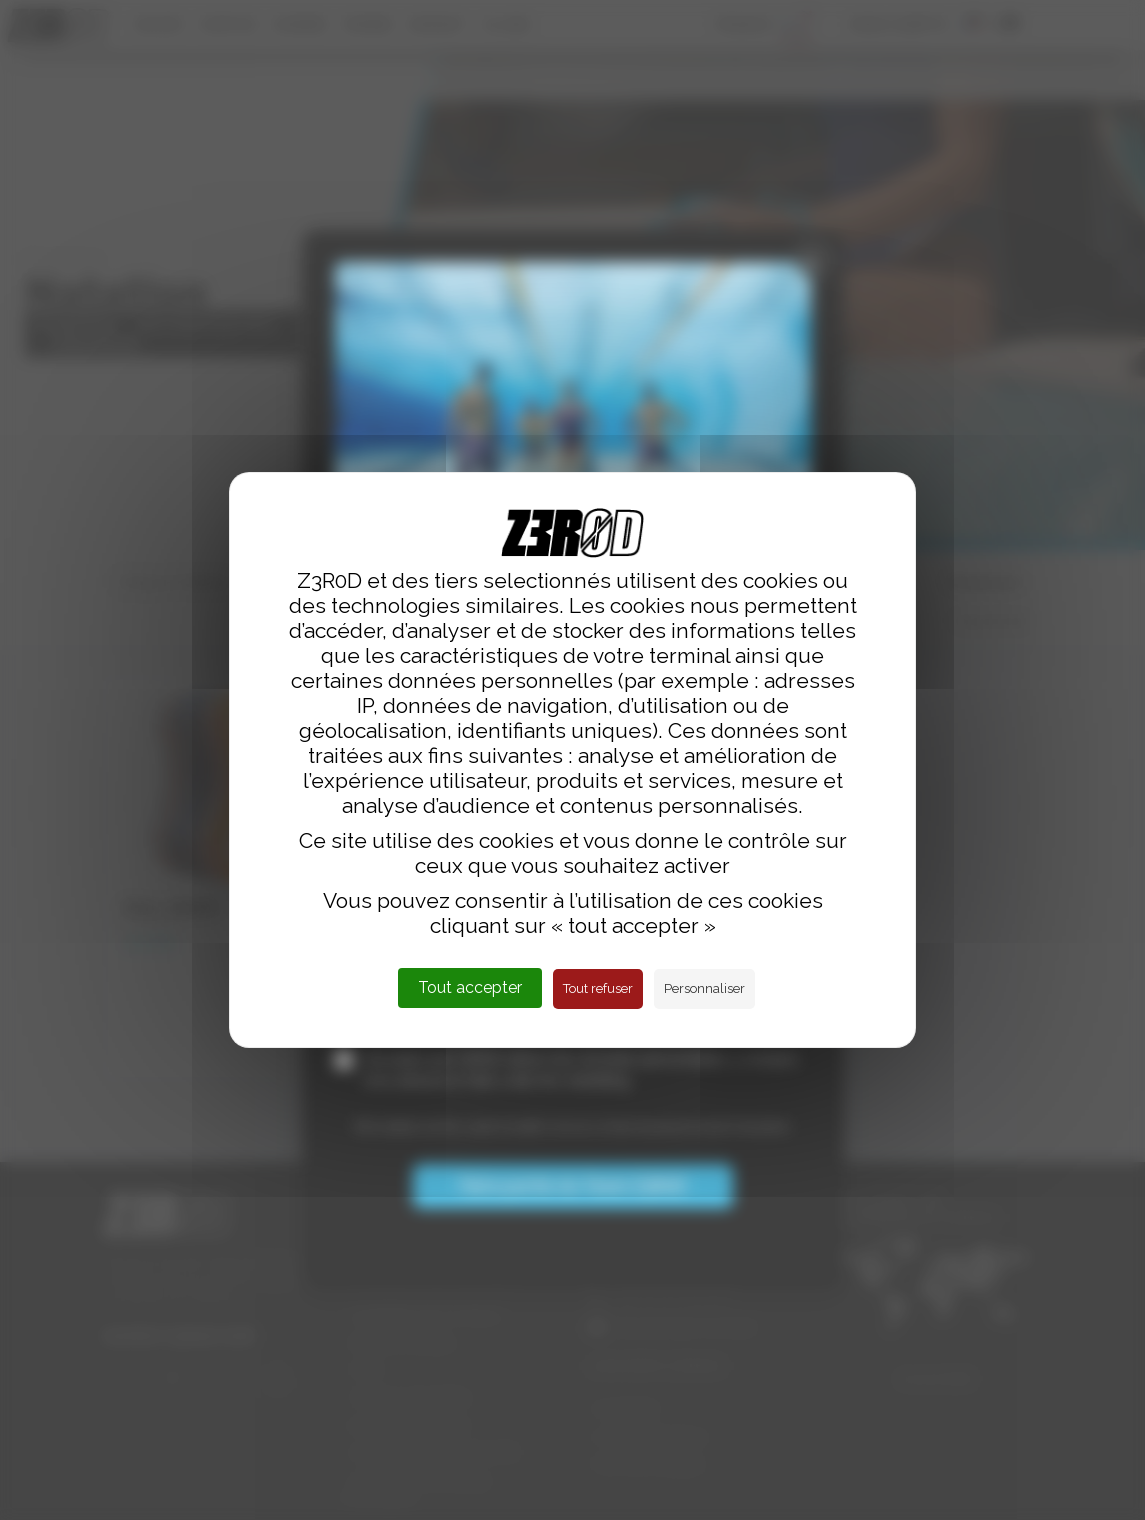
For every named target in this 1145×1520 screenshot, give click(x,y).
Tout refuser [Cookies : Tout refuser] (598, 988)
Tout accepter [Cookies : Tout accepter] (470, 987)
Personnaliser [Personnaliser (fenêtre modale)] (704, 988)
